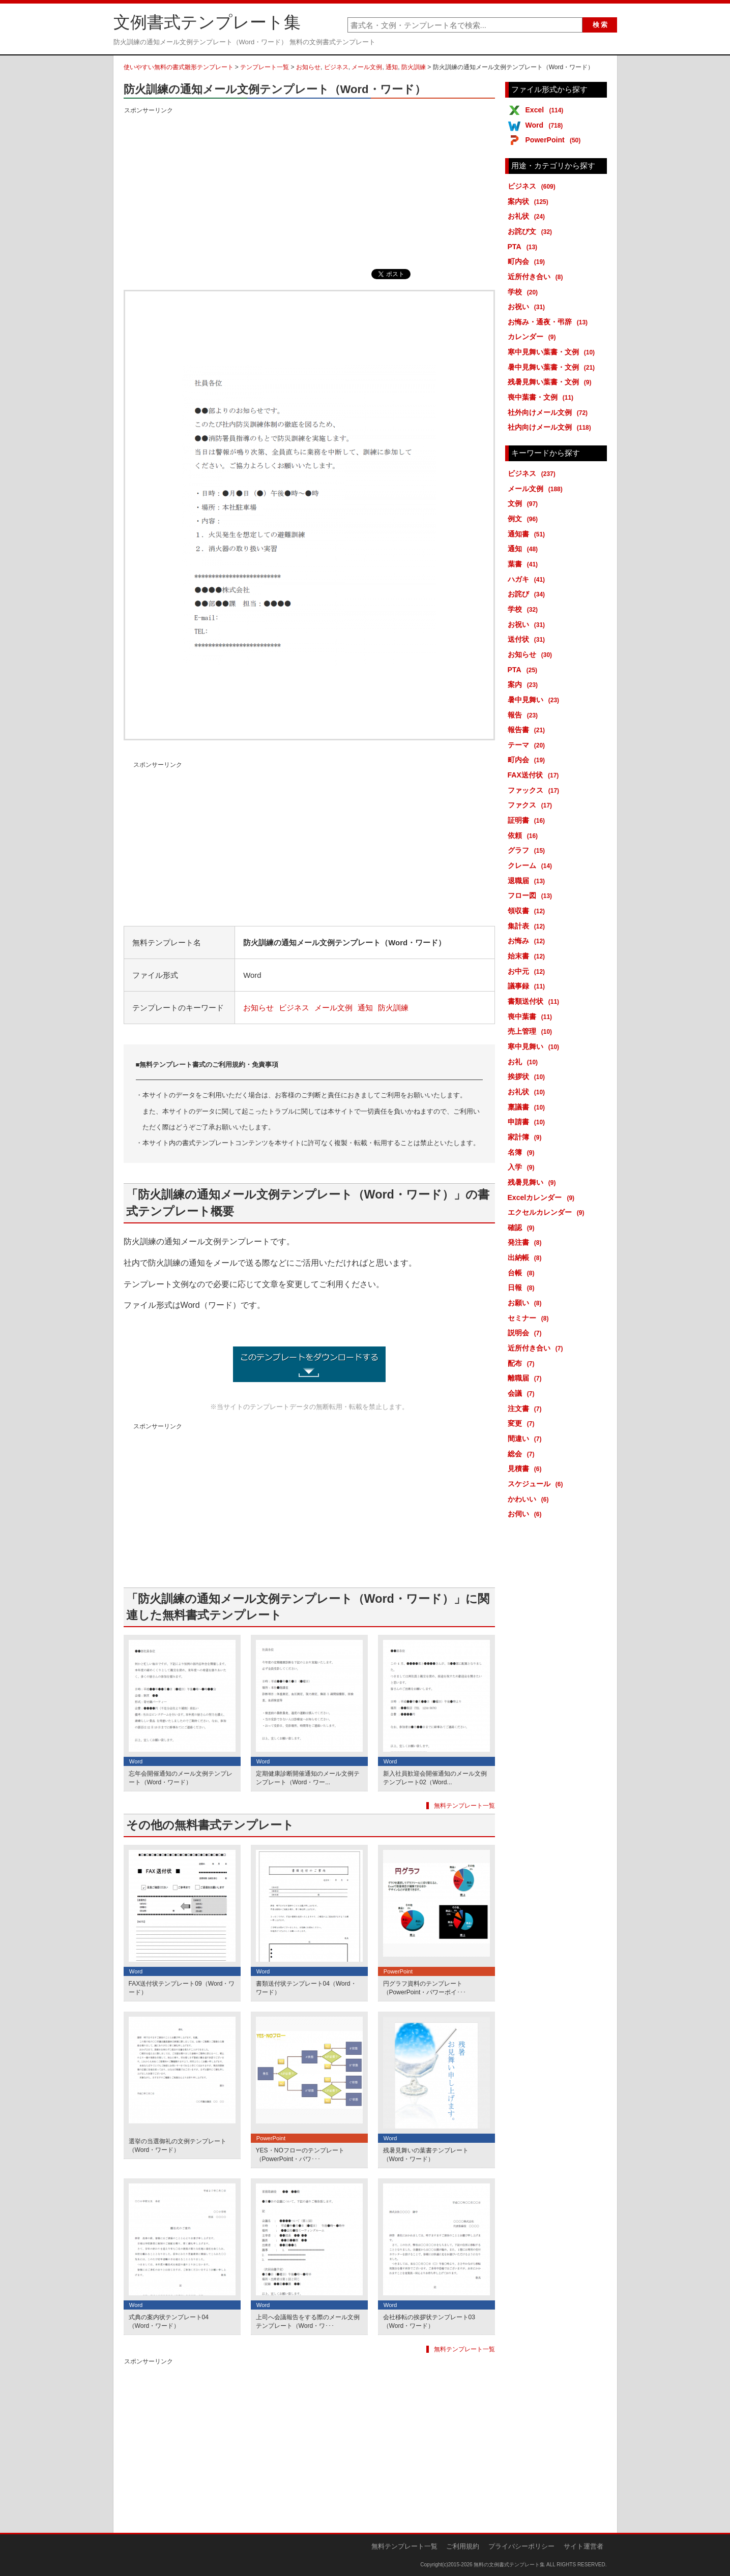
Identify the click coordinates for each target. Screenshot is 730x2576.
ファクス (532, 805)
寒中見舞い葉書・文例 (553, 352)
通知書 (528, 534)
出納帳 (526, 1257)
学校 (525, 292)
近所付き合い (537, 277)
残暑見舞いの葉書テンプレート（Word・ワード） (426, 2155)
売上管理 (532, 1031)
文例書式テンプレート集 (207, 22)
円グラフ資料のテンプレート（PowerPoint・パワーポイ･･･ (424, 1988)
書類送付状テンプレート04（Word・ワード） (306, 1988)
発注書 (526, 1242)
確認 (523, 1227)
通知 (392, 67)
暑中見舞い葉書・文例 (553, 367)
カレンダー (534, 337)
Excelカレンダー (543, 1197)
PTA (524, 247)
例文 (525, 519)
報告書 (528, 730)
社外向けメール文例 (550, 412)
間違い (526, 1438)
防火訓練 (413, 67)
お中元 (528, 971)
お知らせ (308, 67)
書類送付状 (535, 1001)
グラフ (528, 850)
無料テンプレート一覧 (464, 1805)
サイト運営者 (583, 2546)
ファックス (535, 790)
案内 (525, 684)
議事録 (528, 986)
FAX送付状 (535, 775)
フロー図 (532, 895)
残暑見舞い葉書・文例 (551, 382)
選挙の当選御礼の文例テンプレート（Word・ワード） (177, 2145)
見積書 (526, 1468)
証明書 (528, 820)
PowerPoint (555, 140)
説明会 (526, 1333)
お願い (526, 1303)
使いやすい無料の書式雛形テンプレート (178, 67)
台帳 (523, 1273)
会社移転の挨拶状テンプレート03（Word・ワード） (429, 2321)
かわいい (530, 1499)
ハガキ (528, 579)
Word (546, 125)
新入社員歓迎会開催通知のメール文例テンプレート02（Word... (435, 1778)
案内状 (530, 201)
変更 (523, 1423)
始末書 (528, 956)
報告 (525, 715)
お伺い (526, 1514)
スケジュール (537, 1484)
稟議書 (528, 1107)
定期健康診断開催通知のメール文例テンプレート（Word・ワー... (308, 1778)
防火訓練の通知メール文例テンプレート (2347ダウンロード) (309, 1364)
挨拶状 (528, 1076)
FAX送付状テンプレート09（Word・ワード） (182, 1988)
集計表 (528, 926)
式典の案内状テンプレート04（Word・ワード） (169, 2321)
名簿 (523, 1152)
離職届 (526, 1378)
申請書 (528, 1122)
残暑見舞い (534, 1182)
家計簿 (526, 1137)
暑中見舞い (535, 700)
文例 (525, 503)
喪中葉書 (532, 1016)
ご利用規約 (462, 2546)
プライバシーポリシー (521, 2546)
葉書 (525, 564)
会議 (523, 1393)
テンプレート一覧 (264, 67)
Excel (546, 110)
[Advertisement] (309, 187)
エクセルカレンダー (548, 1212)
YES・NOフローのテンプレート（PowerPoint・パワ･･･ (300, 2155)
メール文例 (367, 67)
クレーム (532, 865)
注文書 (526, 1408)
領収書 (528, 911)
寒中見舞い (535, 1046)
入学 (523, 1167)
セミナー (530, 1318)
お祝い (528, 307)
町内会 (528, 261)
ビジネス (336, 67)
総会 (523, 1454)
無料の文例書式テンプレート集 (509, 2564)
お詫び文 (532, 231)
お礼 (525, 1062)
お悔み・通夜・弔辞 (550, 322)
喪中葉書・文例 (542, 397)
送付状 (528, 639)
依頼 (525, 835)
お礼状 (528, 216)
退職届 (528, 881)
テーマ (528, 745)
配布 (523, 1363)
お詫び (528, 594)
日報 (523, 1287)
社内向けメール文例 (551, 427)
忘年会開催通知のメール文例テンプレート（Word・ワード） (180, 1778)
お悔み (528, 941)
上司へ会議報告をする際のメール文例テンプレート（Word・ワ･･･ (308, 2321)
